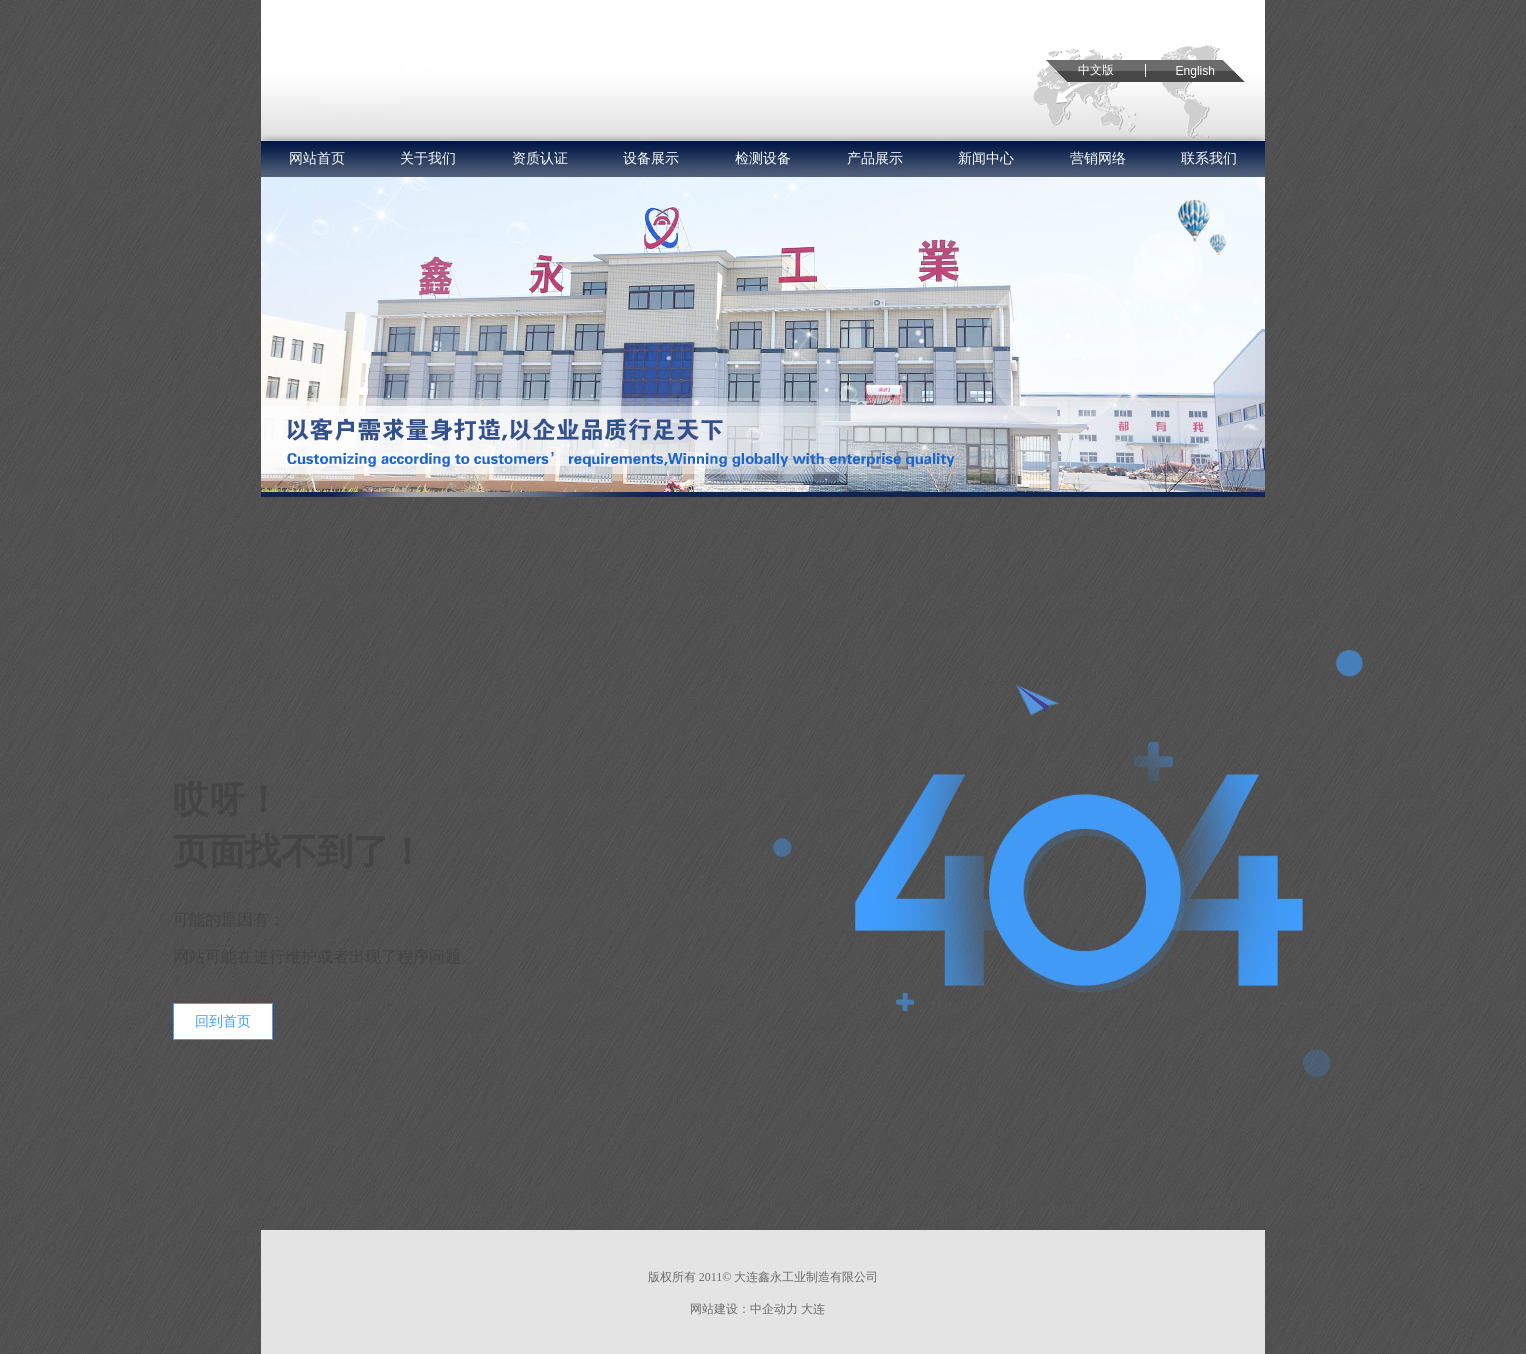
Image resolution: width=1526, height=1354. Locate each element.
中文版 (1096, 70)
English (1195, 71)
